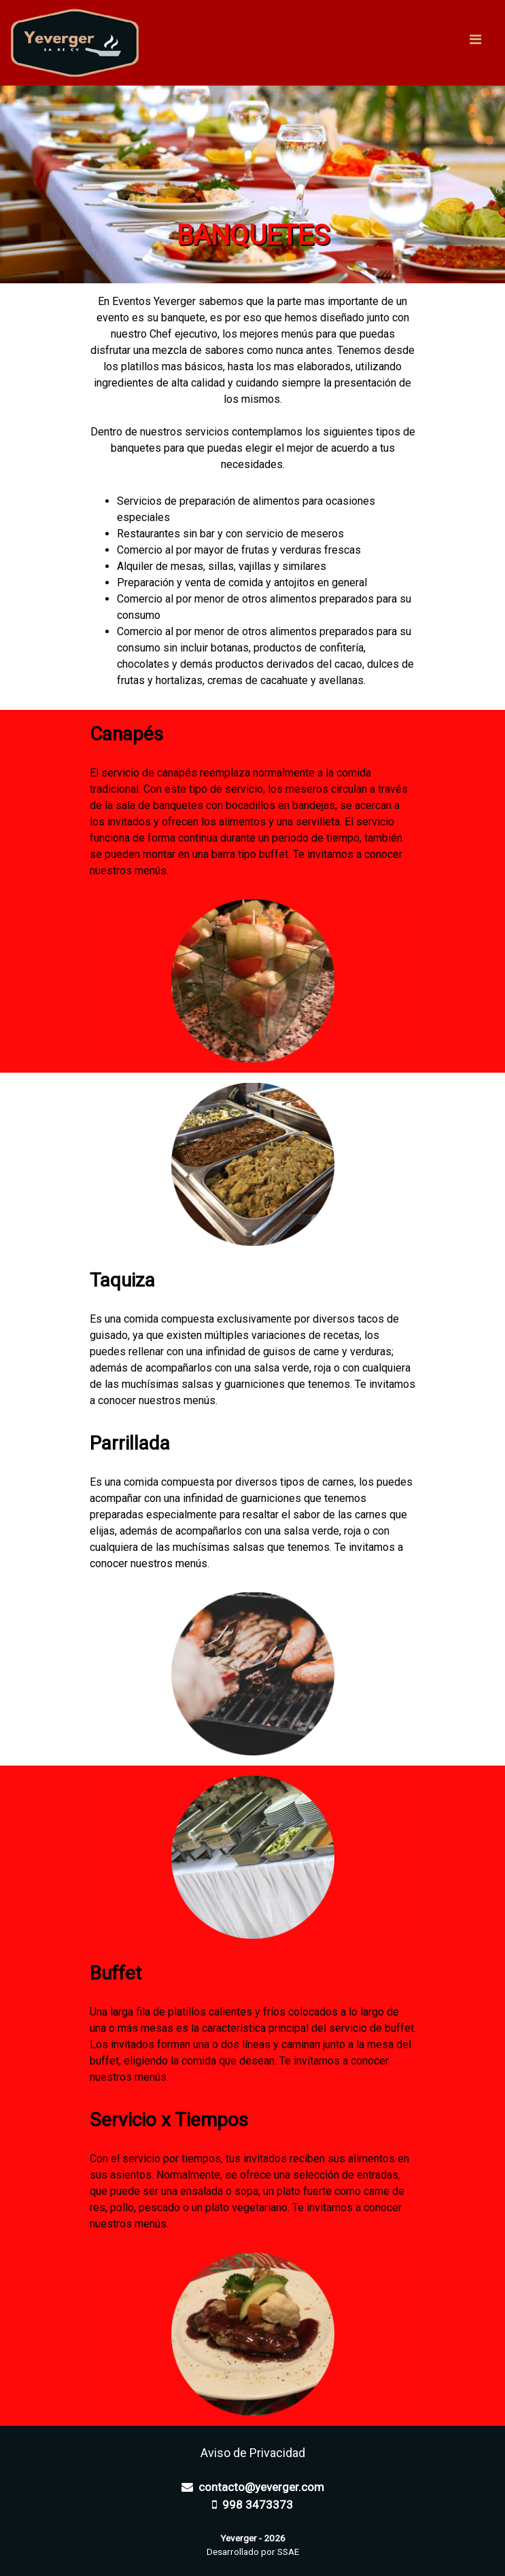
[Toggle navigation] (475, 42)
